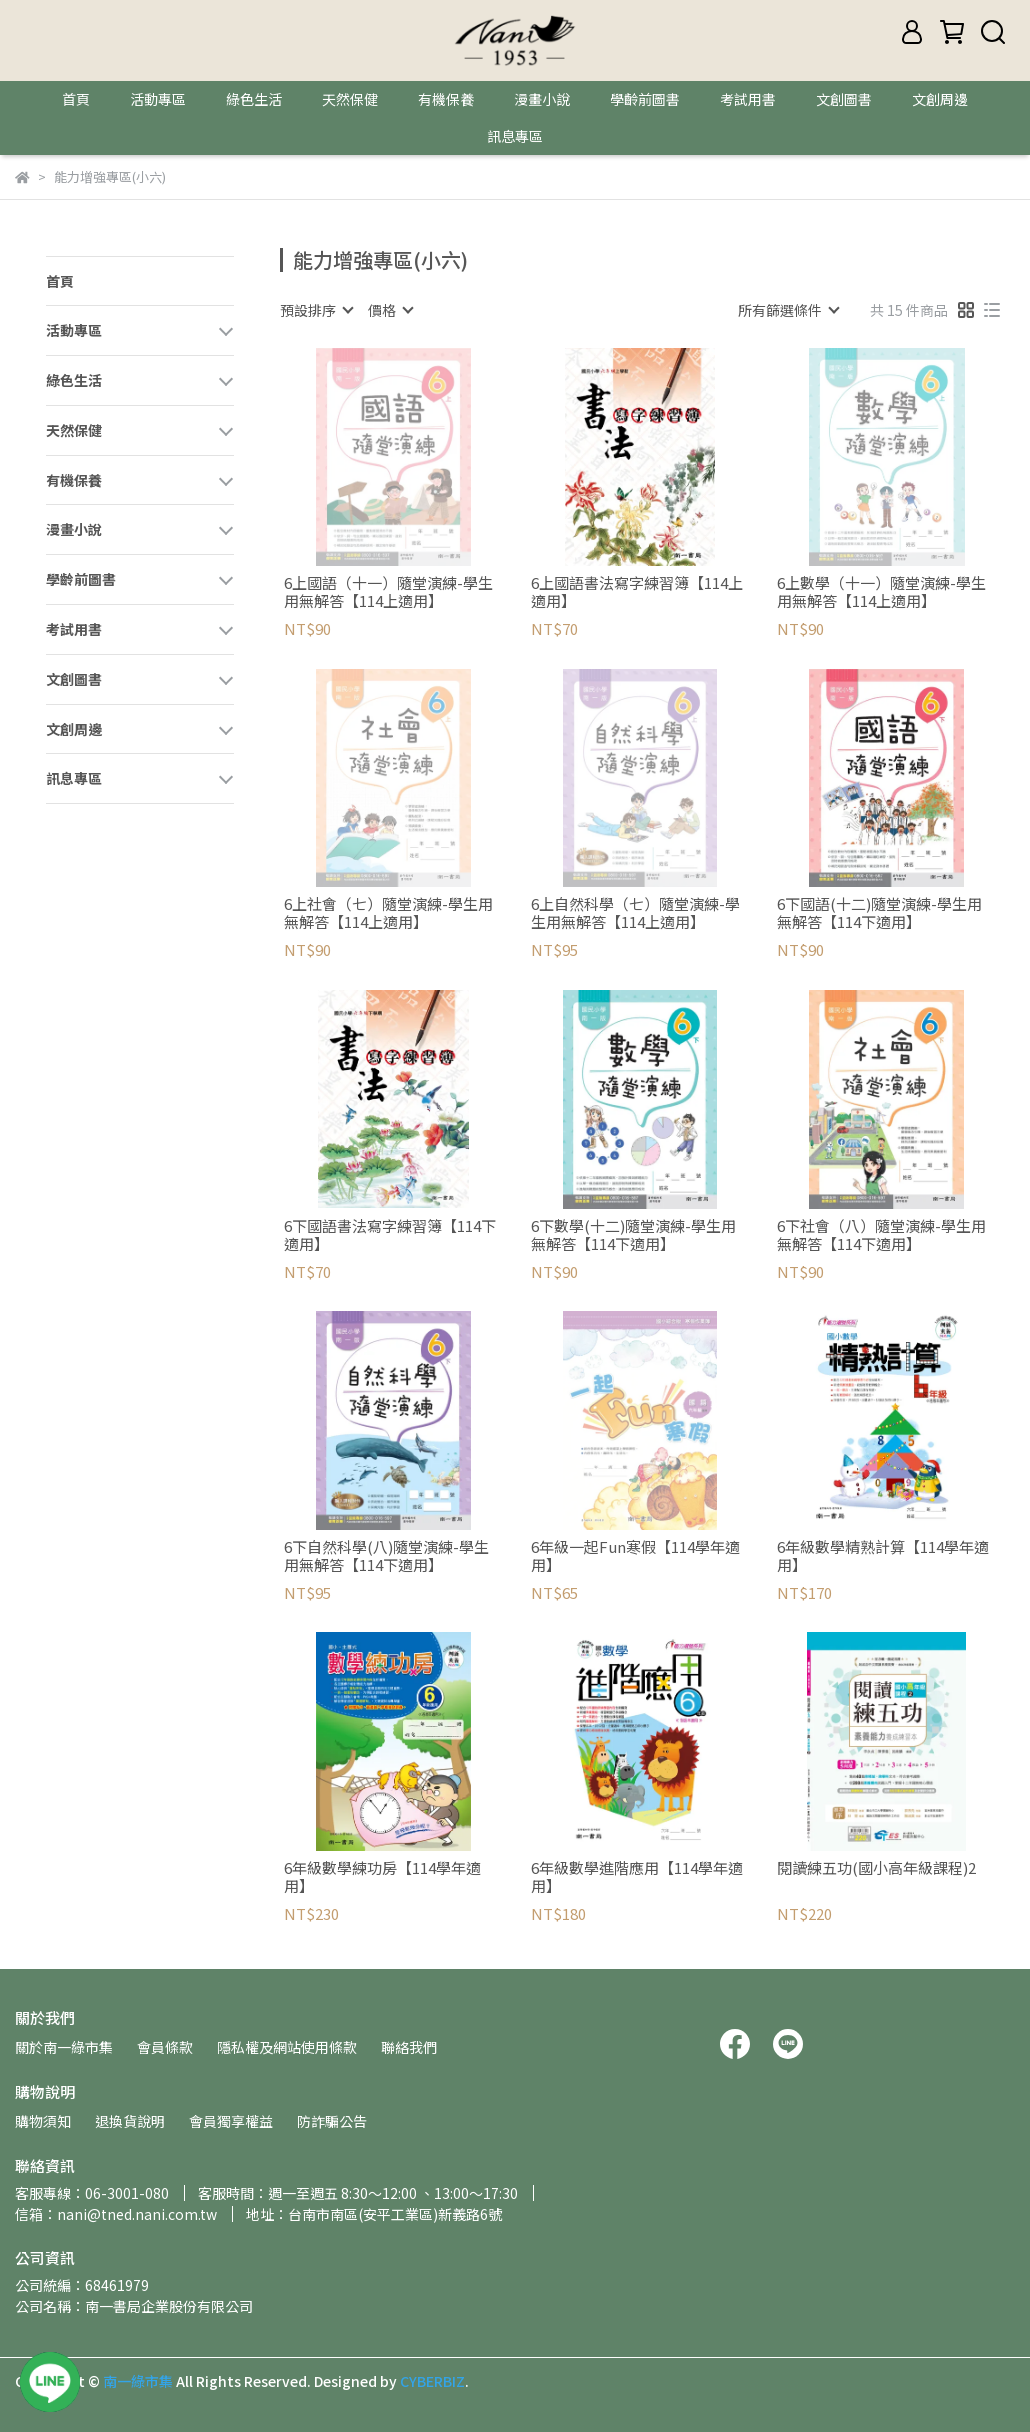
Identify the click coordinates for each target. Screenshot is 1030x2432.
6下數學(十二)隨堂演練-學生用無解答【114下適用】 (633, 1235)
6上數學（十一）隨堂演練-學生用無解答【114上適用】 (881, 592)
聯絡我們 (409, 2047)
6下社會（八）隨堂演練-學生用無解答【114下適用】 (881, 1235)
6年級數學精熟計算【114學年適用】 (883, 1556)
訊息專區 (515, 136)
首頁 (76, 99)
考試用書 (748, 99)
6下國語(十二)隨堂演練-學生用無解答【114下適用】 (879, 913)
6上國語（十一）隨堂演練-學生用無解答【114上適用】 (388, 592)
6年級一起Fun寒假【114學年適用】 (635, 1556)
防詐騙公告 (332, 2121)
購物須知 (43, 2121)
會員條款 (165, 2047)
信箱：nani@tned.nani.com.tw (116, 2214)
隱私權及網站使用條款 (287, 2047)
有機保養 (446, 99)
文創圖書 (844, 99)
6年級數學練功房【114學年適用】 (382, 1877)
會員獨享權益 (231, 2121)
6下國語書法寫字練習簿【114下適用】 (390, 1235)
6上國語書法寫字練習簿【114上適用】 (637, 592)
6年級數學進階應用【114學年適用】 (637, 1877)
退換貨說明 (130, 2121)
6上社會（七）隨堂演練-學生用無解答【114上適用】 (388, 913)
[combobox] (316, 310)
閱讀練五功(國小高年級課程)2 (876, 1868)
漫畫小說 (542, 99)
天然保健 (350, 99)
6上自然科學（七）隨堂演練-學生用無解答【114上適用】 (635, 913)
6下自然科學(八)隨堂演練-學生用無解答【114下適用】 (386, 1556)
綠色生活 (254, 99)
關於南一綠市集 (64, 2047)
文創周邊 (940, 99)
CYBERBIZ (432, 2381)
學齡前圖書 (645, 99)
